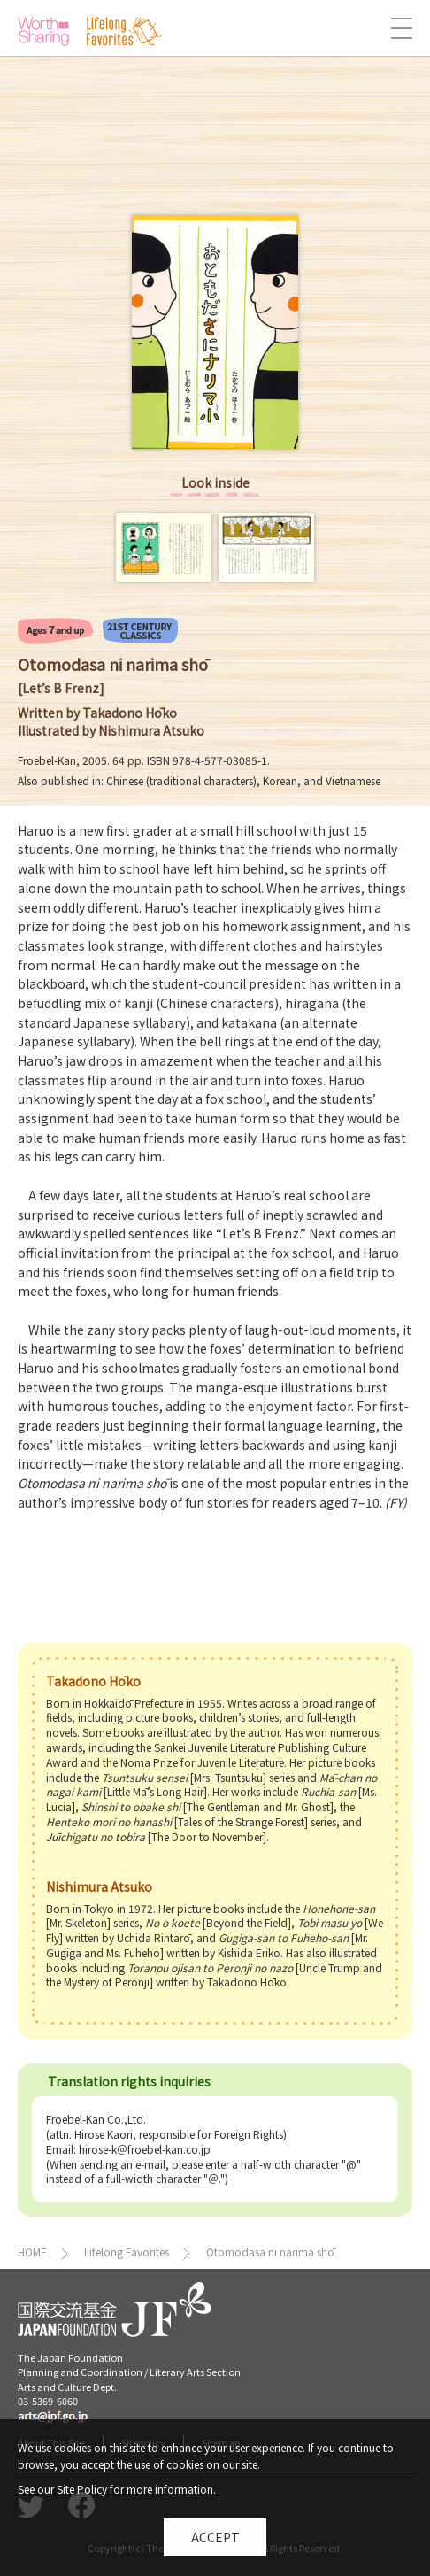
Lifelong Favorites (126, 2251)
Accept (215, 2542)
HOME (32, 2251)
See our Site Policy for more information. (117, 2494)
